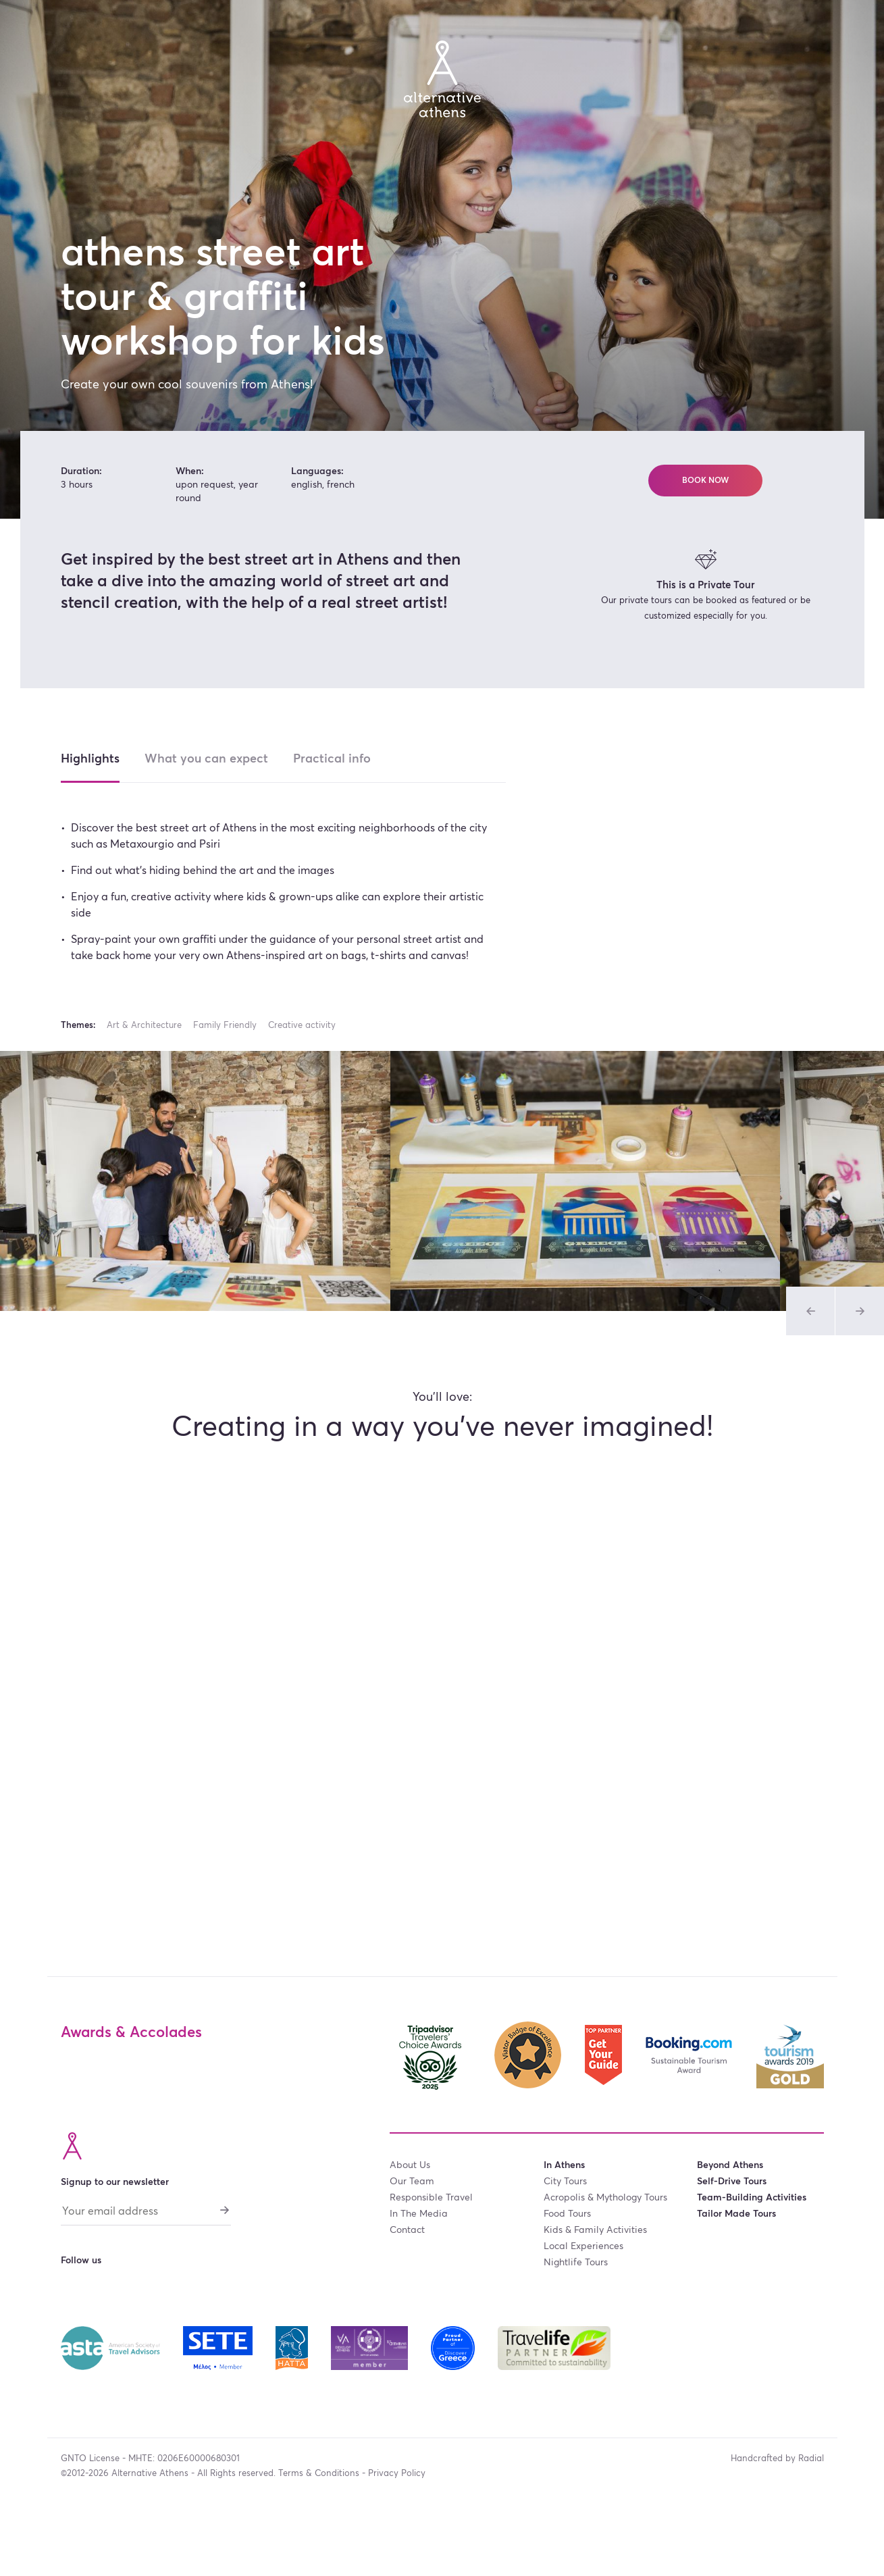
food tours (567, 2214)
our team (412, 2181)
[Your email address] (146, 2214)
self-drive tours (731, 2181)
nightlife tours (576, 2262)
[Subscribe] (224, 2210)
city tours (565, 2181)
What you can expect (206, 759)
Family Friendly (225, 1025)
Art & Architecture (144, 1025)
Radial (811, 2458)
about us (410, 2165)
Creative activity (302, 1025)
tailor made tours (736, 2214)
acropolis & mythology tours (605, 2198)
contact (407, 2230)
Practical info (332, 759)
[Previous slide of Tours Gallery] (810, 1311)
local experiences (583, 2246)
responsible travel (431, 2198)
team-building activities (751, 2198)
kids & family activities (595, 2230)
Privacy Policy (396, 2473)
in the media (419, 2214)
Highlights (90, 759)
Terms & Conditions (318, 2473)
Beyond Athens (730, 2165)
